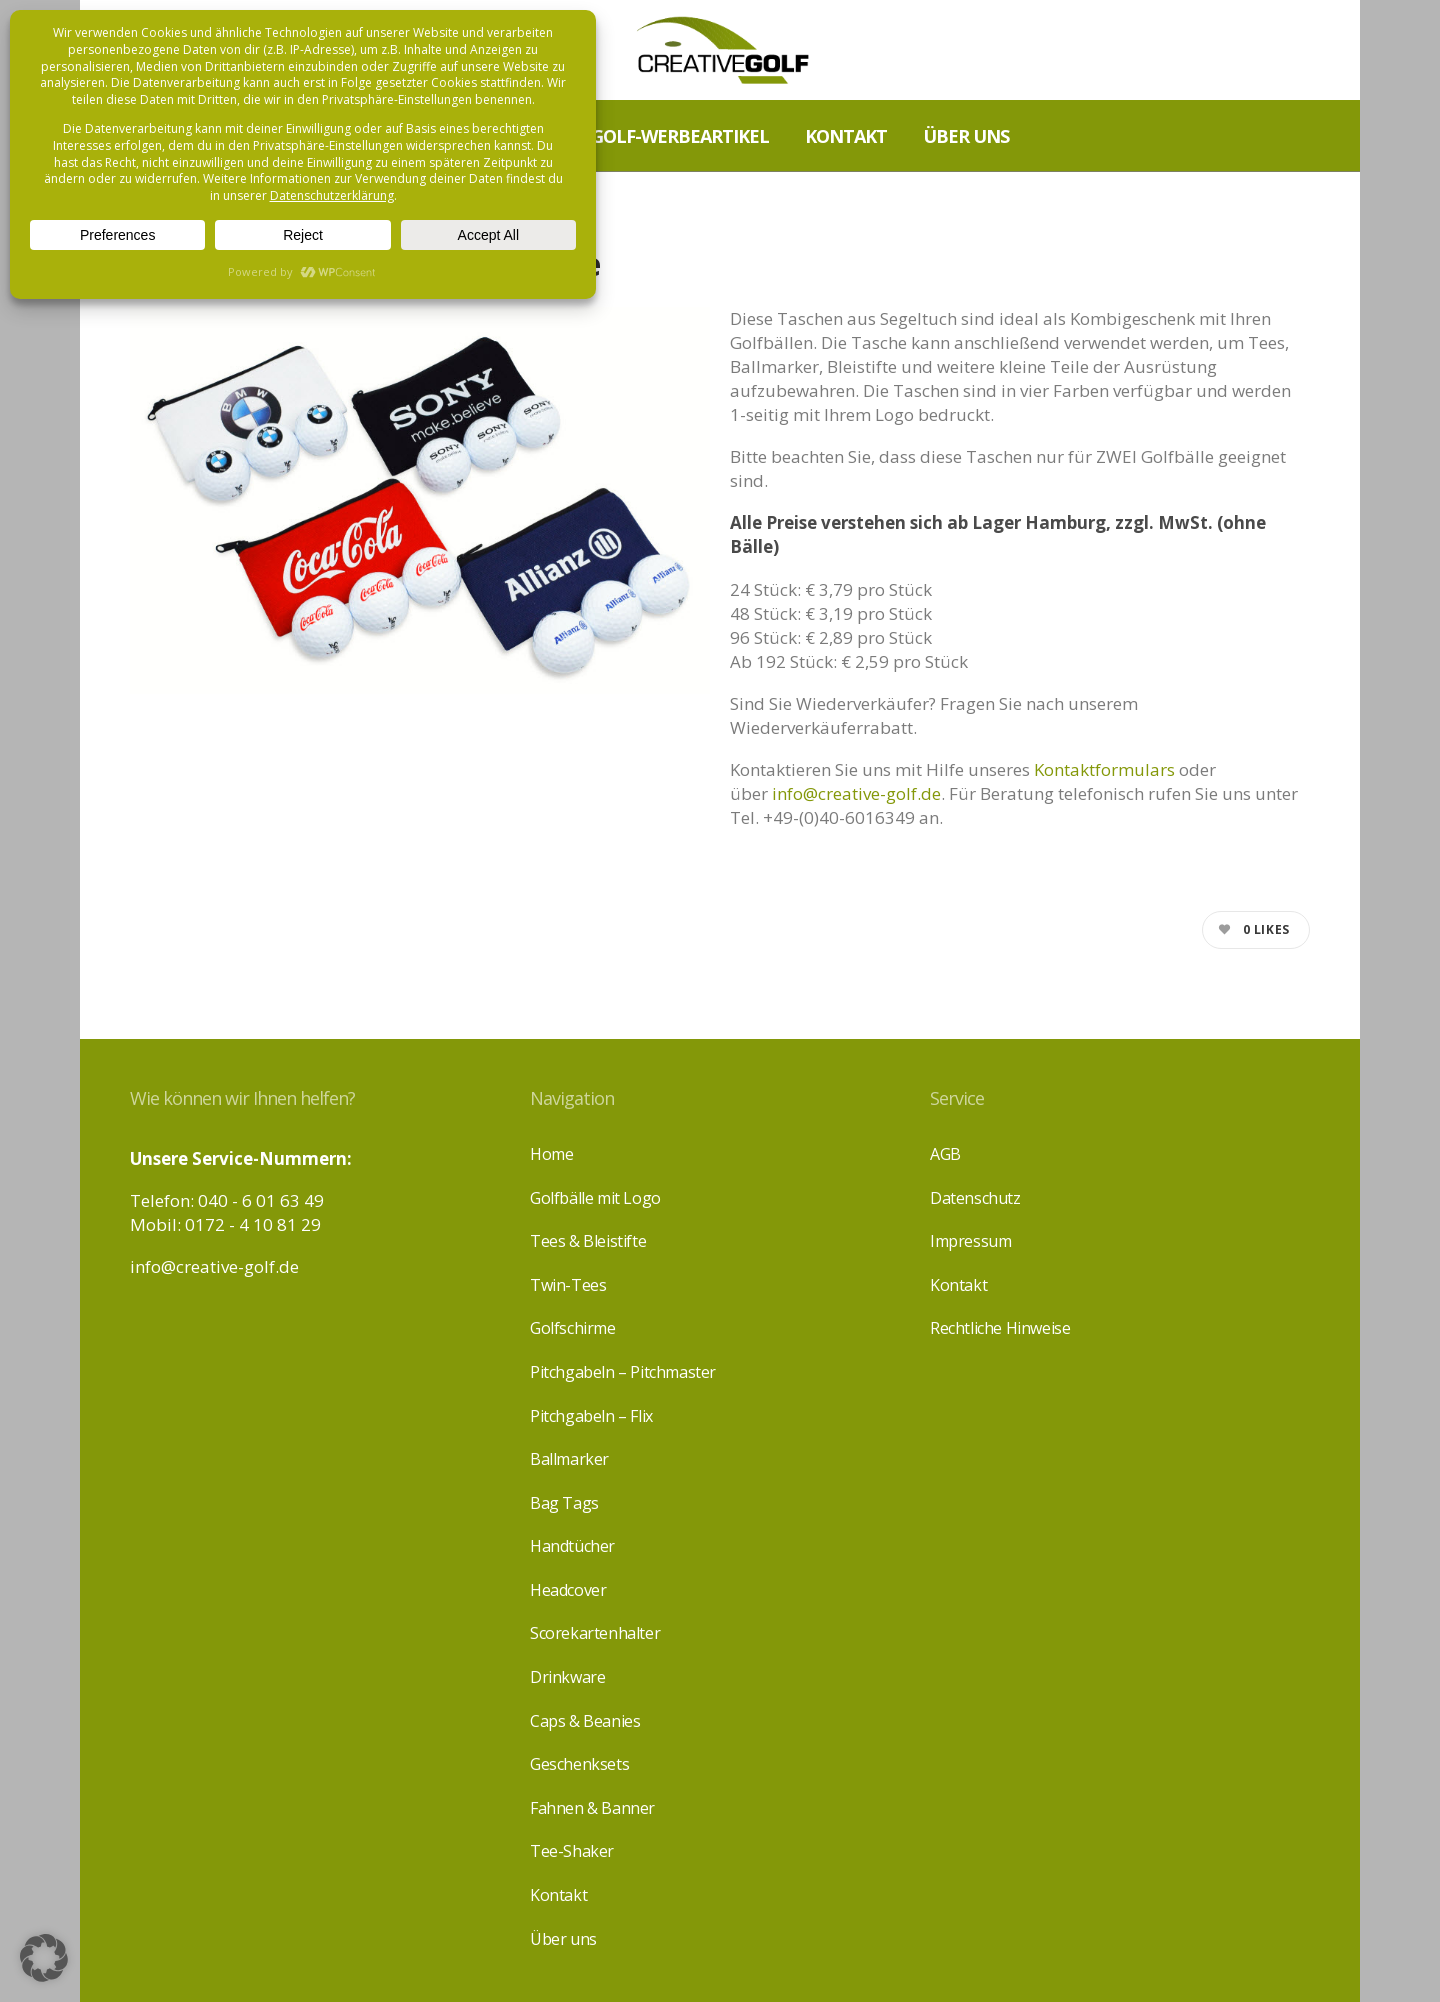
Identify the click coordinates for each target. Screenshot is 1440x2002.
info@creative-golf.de (856, 793)
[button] (44, 1958)
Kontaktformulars (1104, 769)
